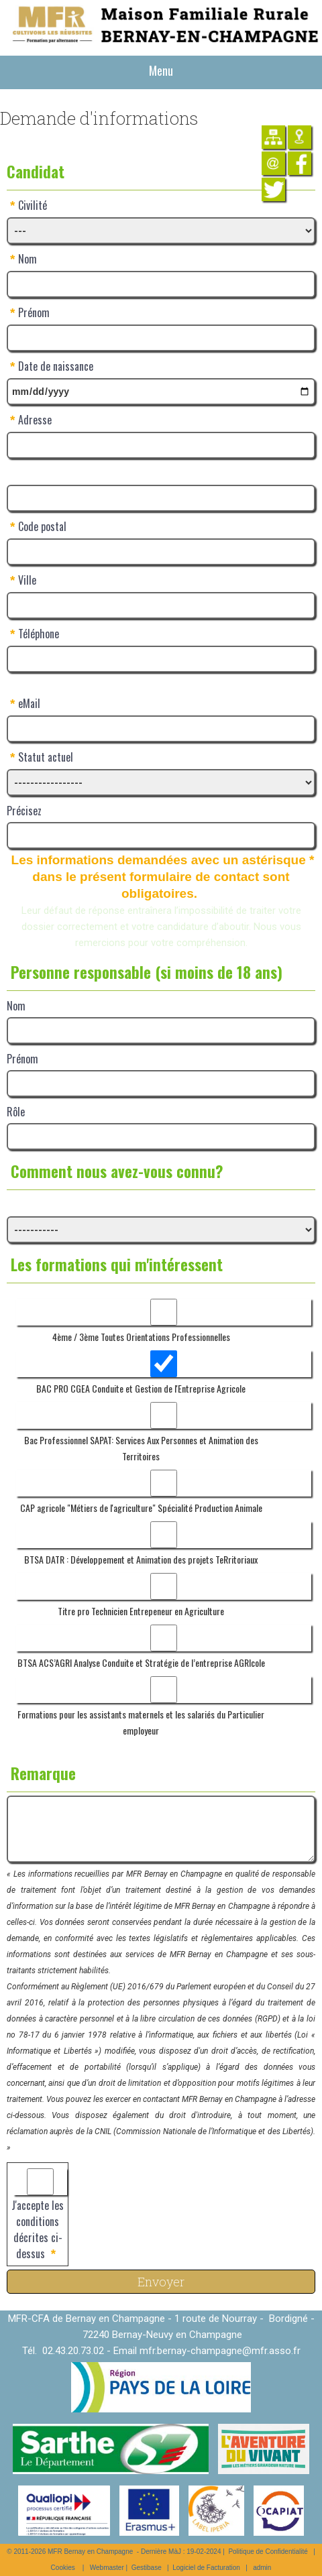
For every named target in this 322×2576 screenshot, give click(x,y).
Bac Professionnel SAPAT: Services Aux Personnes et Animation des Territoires (141, 1448)
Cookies (63, 2567)
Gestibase (146, 2567)
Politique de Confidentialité (267, 2551)
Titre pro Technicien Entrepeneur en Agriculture (141, 1611)
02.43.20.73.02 (73, 2351)
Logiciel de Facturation (206, 2567)
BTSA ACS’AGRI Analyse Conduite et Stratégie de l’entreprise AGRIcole (141, 1662)
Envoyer (161, 2282)
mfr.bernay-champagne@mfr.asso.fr (220, 2351)
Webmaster (107, 2567)
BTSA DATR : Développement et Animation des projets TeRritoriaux (141, 1559)
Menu (161, 70)
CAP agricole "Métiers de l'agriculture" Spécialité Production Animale (141, 1508)
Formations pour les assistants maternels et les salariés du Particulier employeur (140, 1722)
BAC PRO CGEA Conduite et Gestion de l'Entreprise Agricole (141, 1388)
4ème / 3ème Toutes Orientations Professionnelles (141, 1337)
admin (262, 2567)
